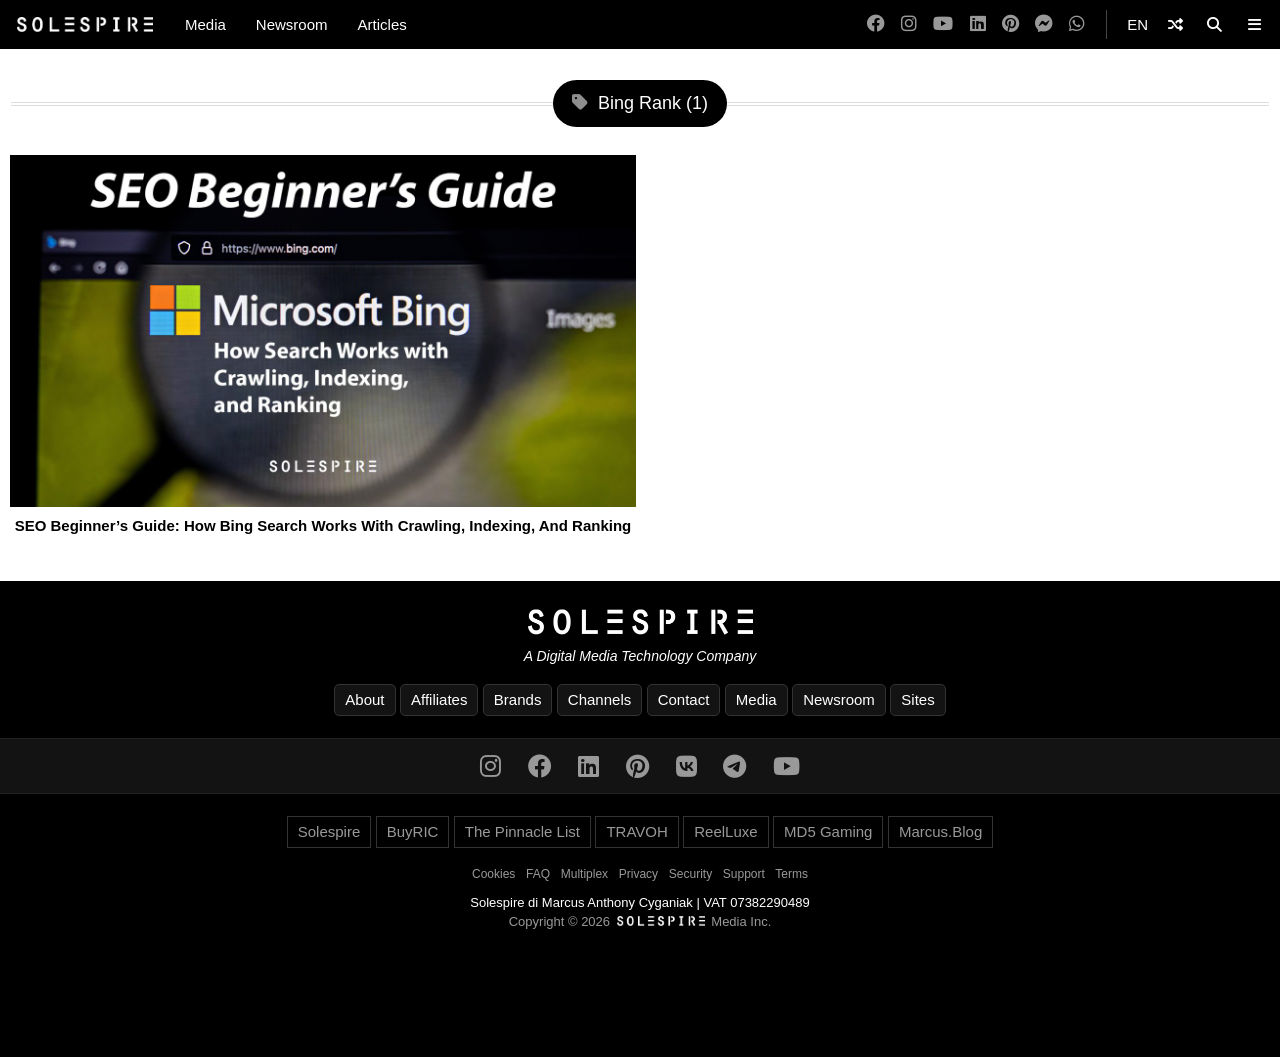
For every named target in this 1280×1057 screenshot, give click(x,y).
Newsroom (292, 24)
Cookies (493, 874)
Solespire (329, 831)
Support (744, 874)
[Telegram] (734, 766)
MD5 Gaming (828, 831)
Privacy (638, 874)
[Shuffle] (1175, 24)
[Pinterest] (1010, 24)
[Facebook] (876, 24)
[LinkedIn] (978, 24)
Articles (382, 24)
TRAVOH (636, 831)
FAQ (538, 874)
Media (205, 24)
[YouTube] (943, 24)
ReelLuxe (725, 831)
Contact (684, 699)
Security (690, 874)
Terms (791, 874)
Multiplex (584, 874)
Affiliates (439, 699)
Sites (917, 699)
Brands (518, 699)
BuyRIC (413, 831)
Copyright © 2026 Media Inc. (640, 921)
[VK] (686, 766)
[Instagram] (909, 24)
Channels (599, 699)
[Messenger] (1044, 24)
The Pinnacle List (522, 831)
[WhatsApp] (1077, 24)
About (364, 699)
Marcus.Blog (940, 831)
